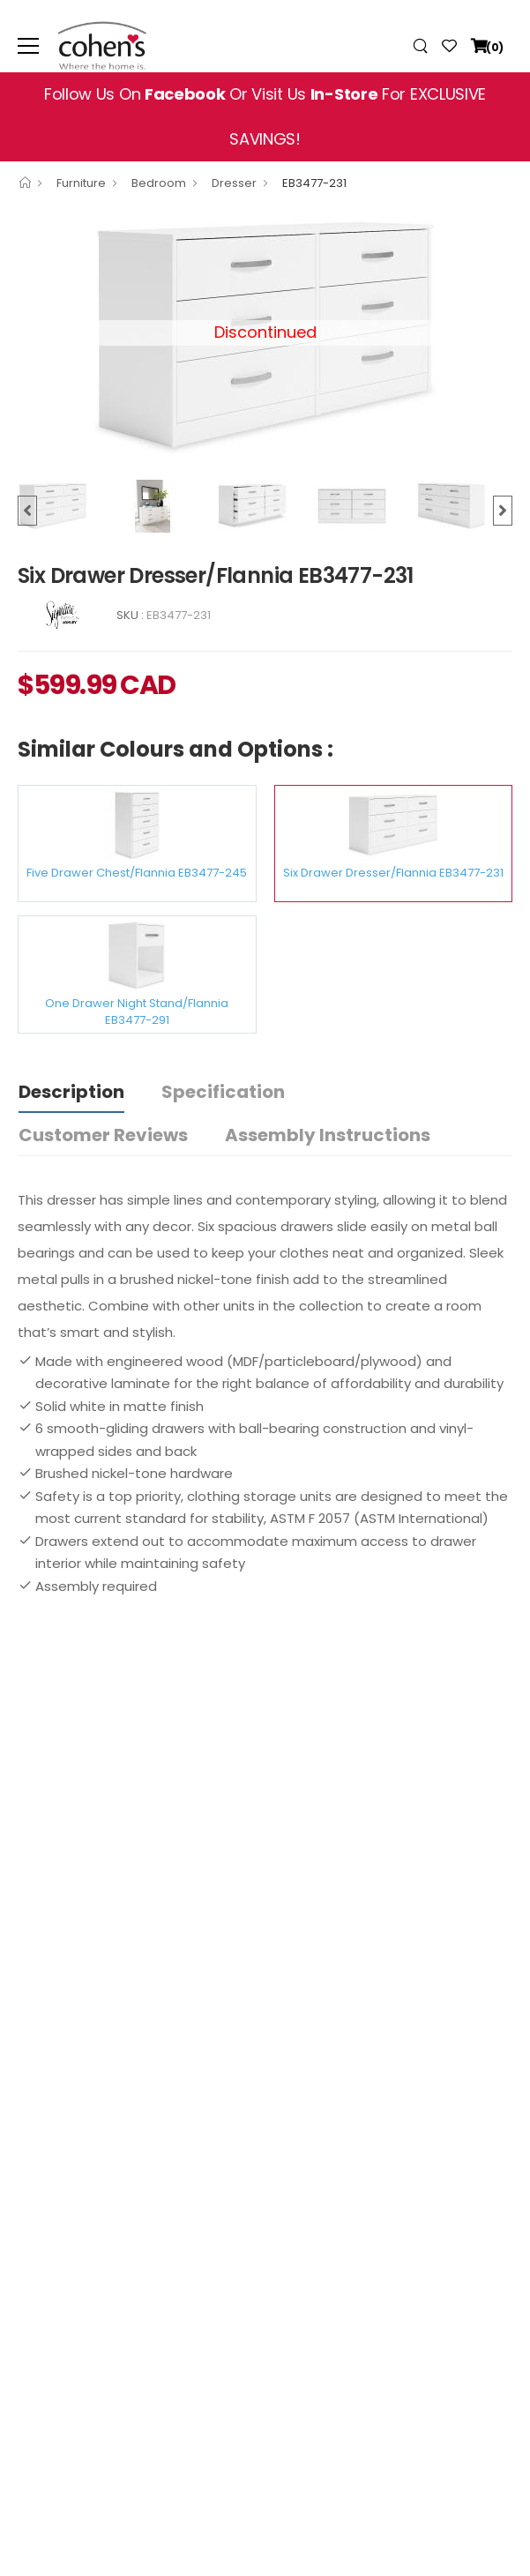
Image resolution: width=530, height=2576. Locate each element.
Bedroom (158, 183)
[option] (67, 506)
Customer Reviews (103, 1135)
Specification (223, 1091)
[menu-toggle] (28, 45)
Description (71, 1091)
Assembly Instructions (327, 1135)
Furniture (81, 183)
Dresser (234, 183)
